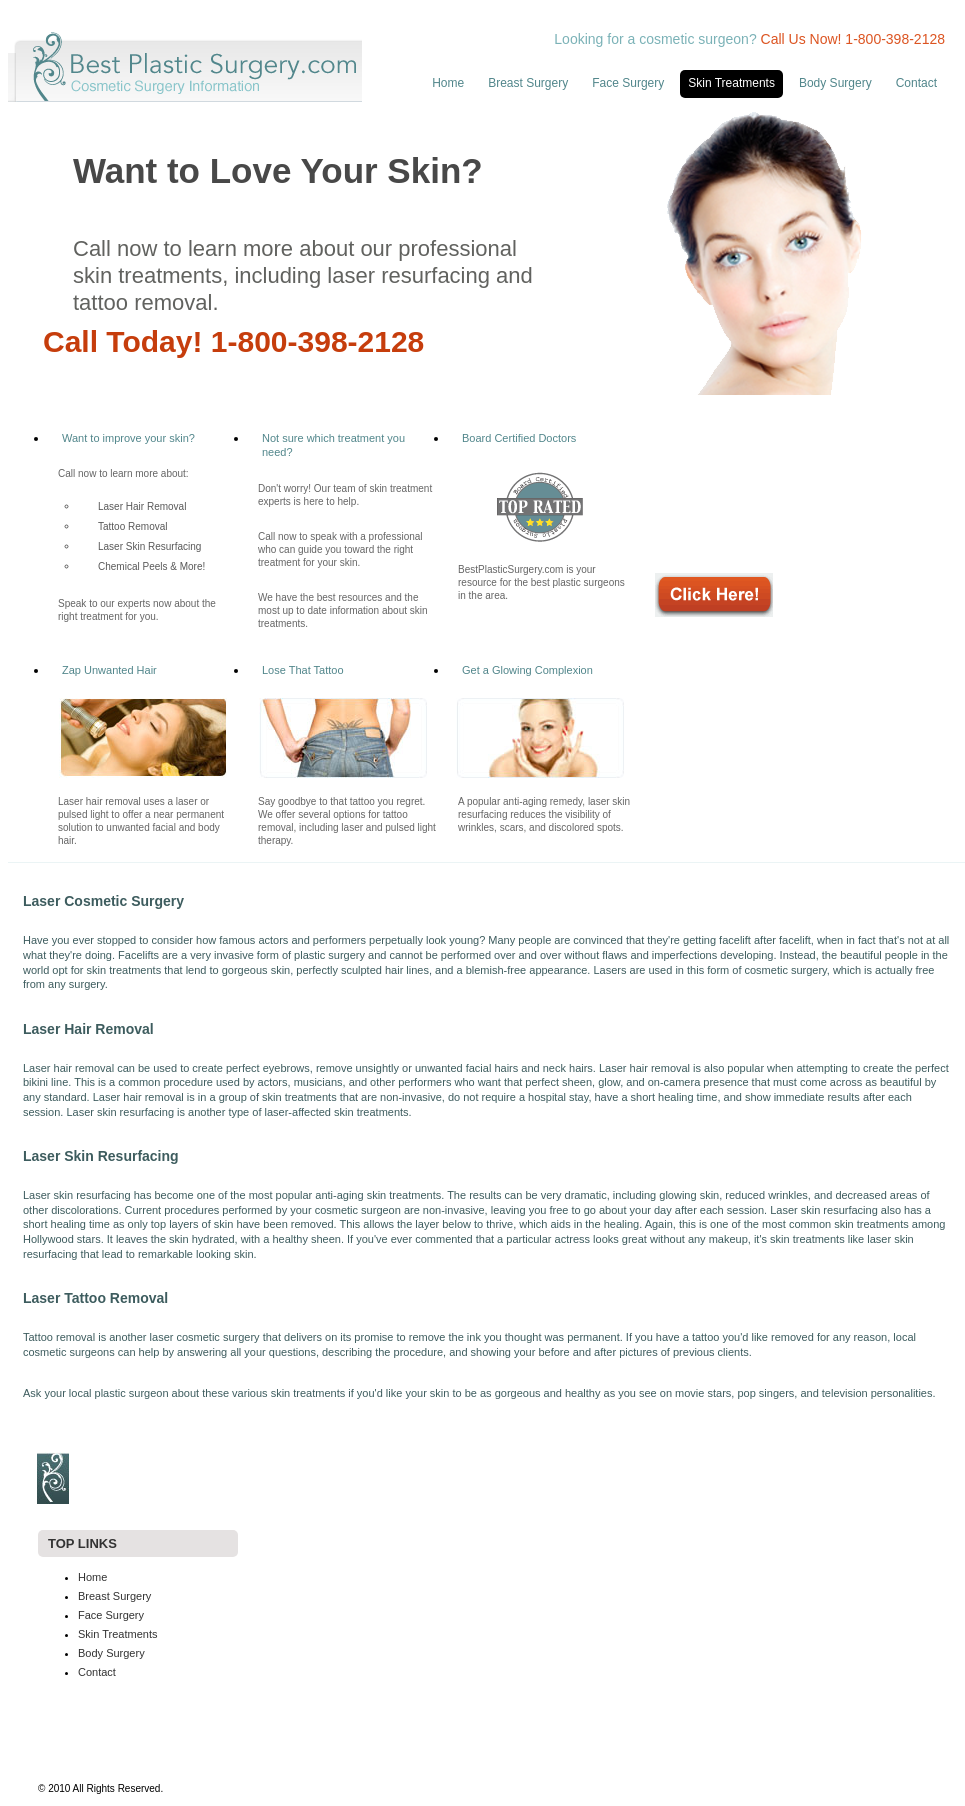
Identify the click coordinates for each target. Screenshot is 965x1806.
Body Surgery (835, 83)
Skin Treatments (731, 83)
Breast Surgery (528, 83)
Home (448, 83)
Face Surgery (628, 83)
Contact (916, 83)
